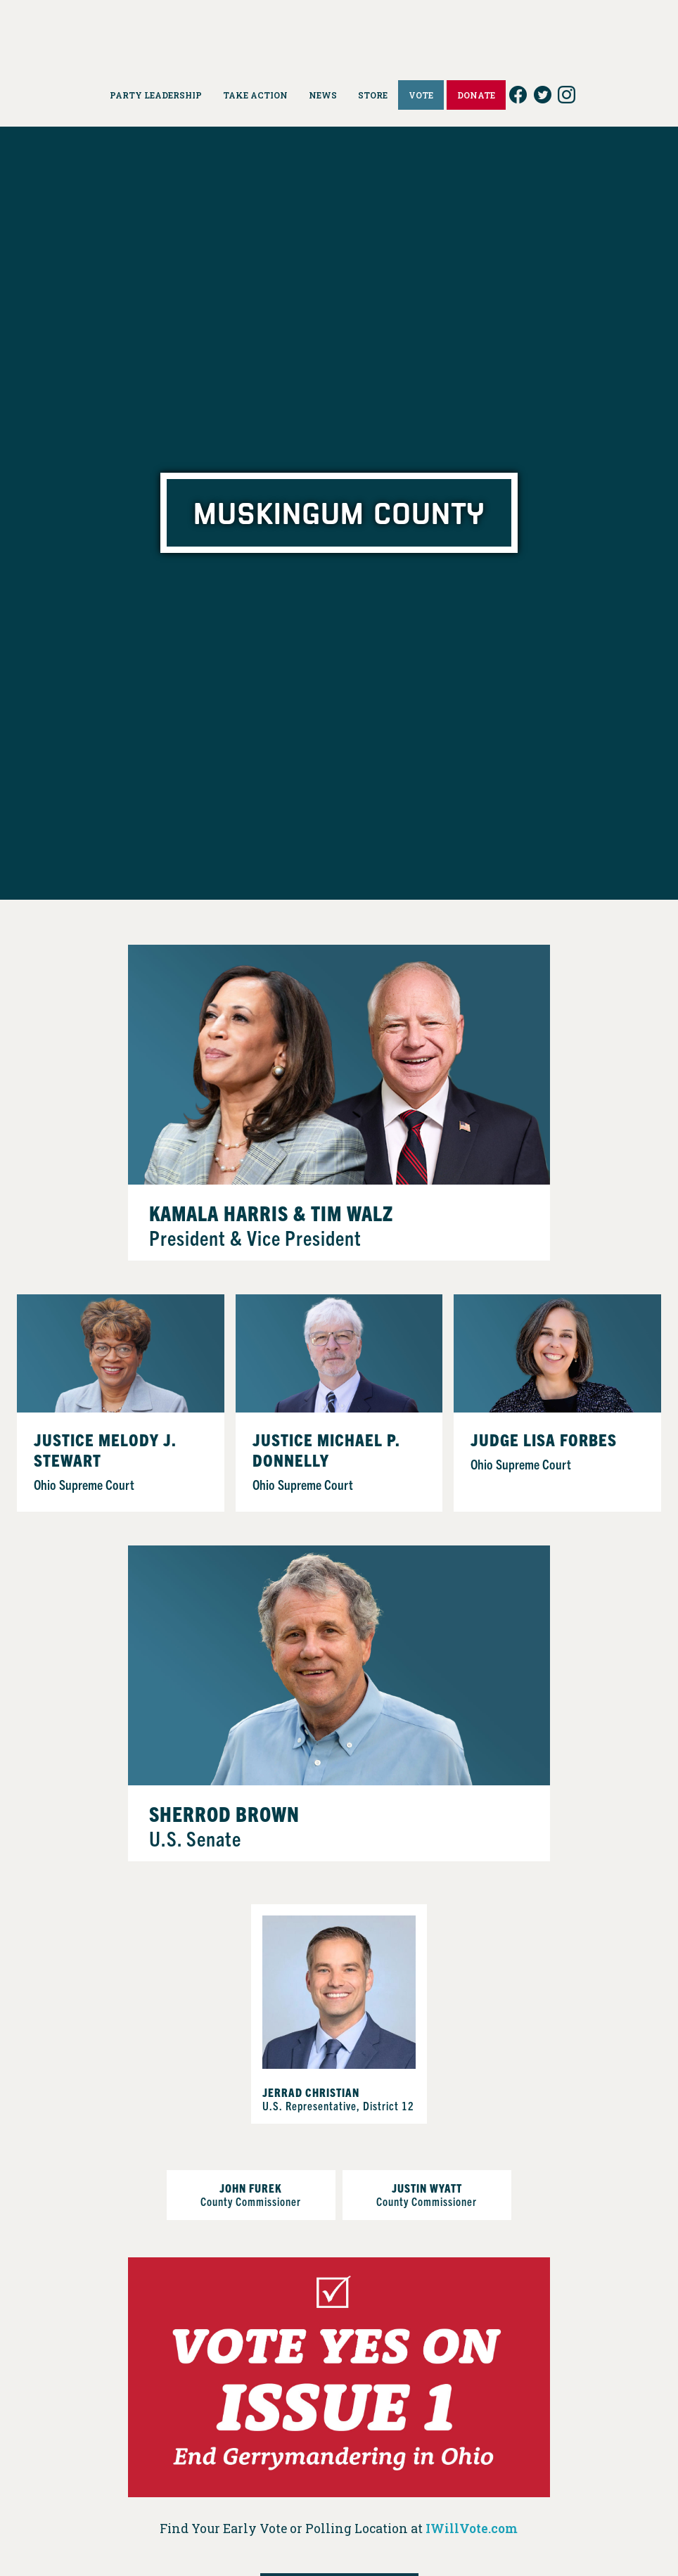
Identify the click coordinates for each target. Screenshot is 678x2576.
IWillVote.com (471, 2528)
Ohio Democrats (339, 31)
